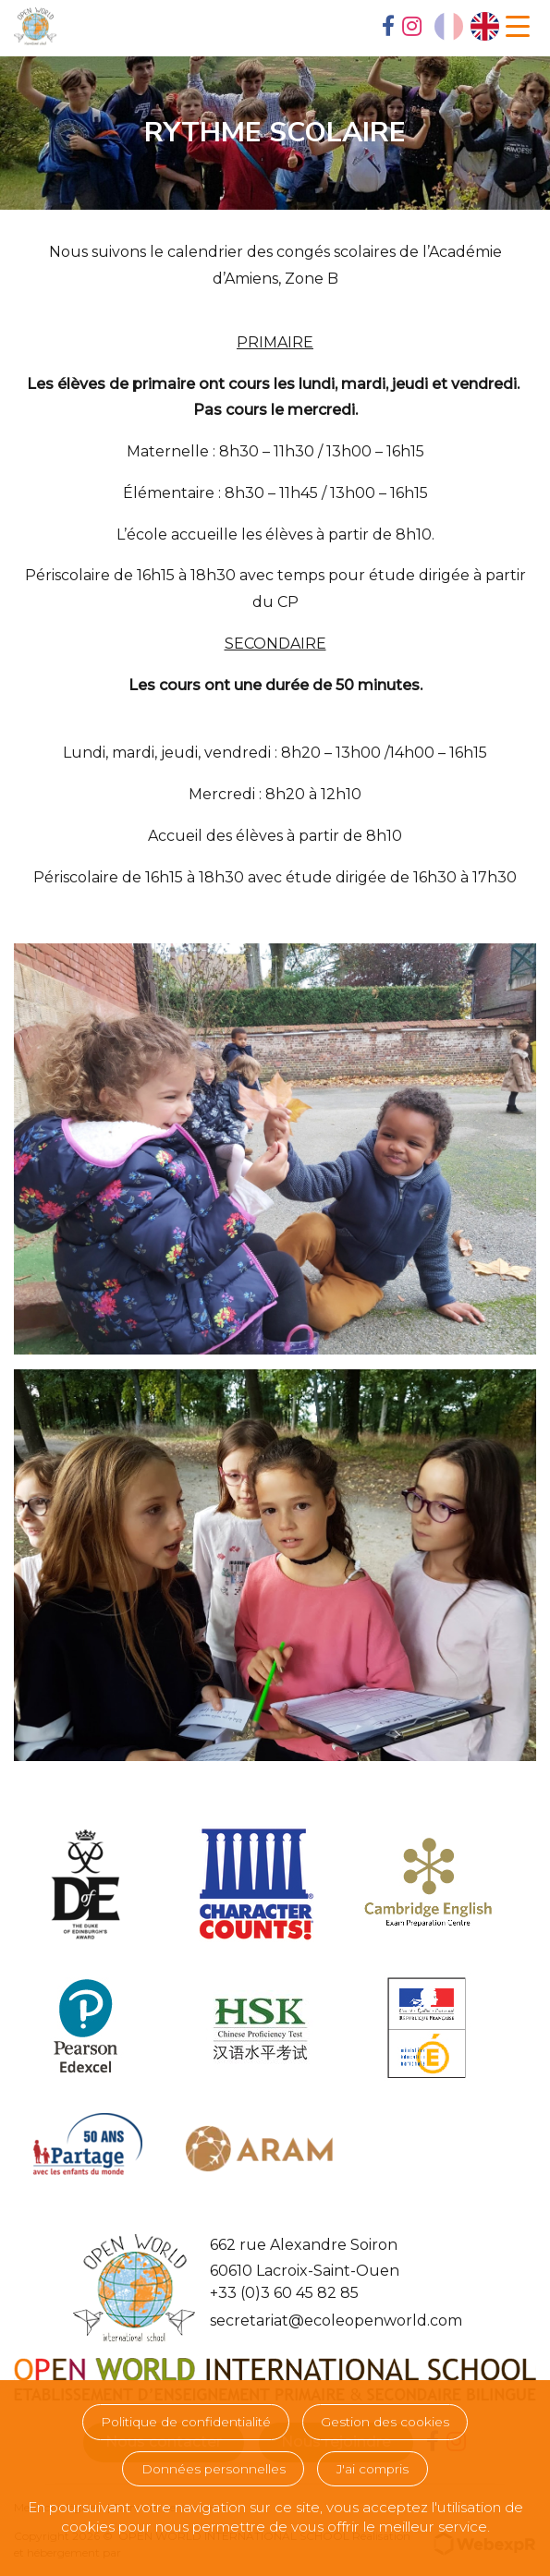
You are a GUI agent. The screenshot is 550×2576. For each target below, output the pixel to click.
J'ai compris (372, 2468)
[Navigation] (517, 26)
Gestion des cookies (385, 2421)
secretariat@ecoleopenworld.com (336, 2320)
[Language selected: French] (466, 26)
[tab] (388, 28)
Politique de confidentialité (186, 2421)
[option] (485, 26)
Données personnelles (213, 2468)
